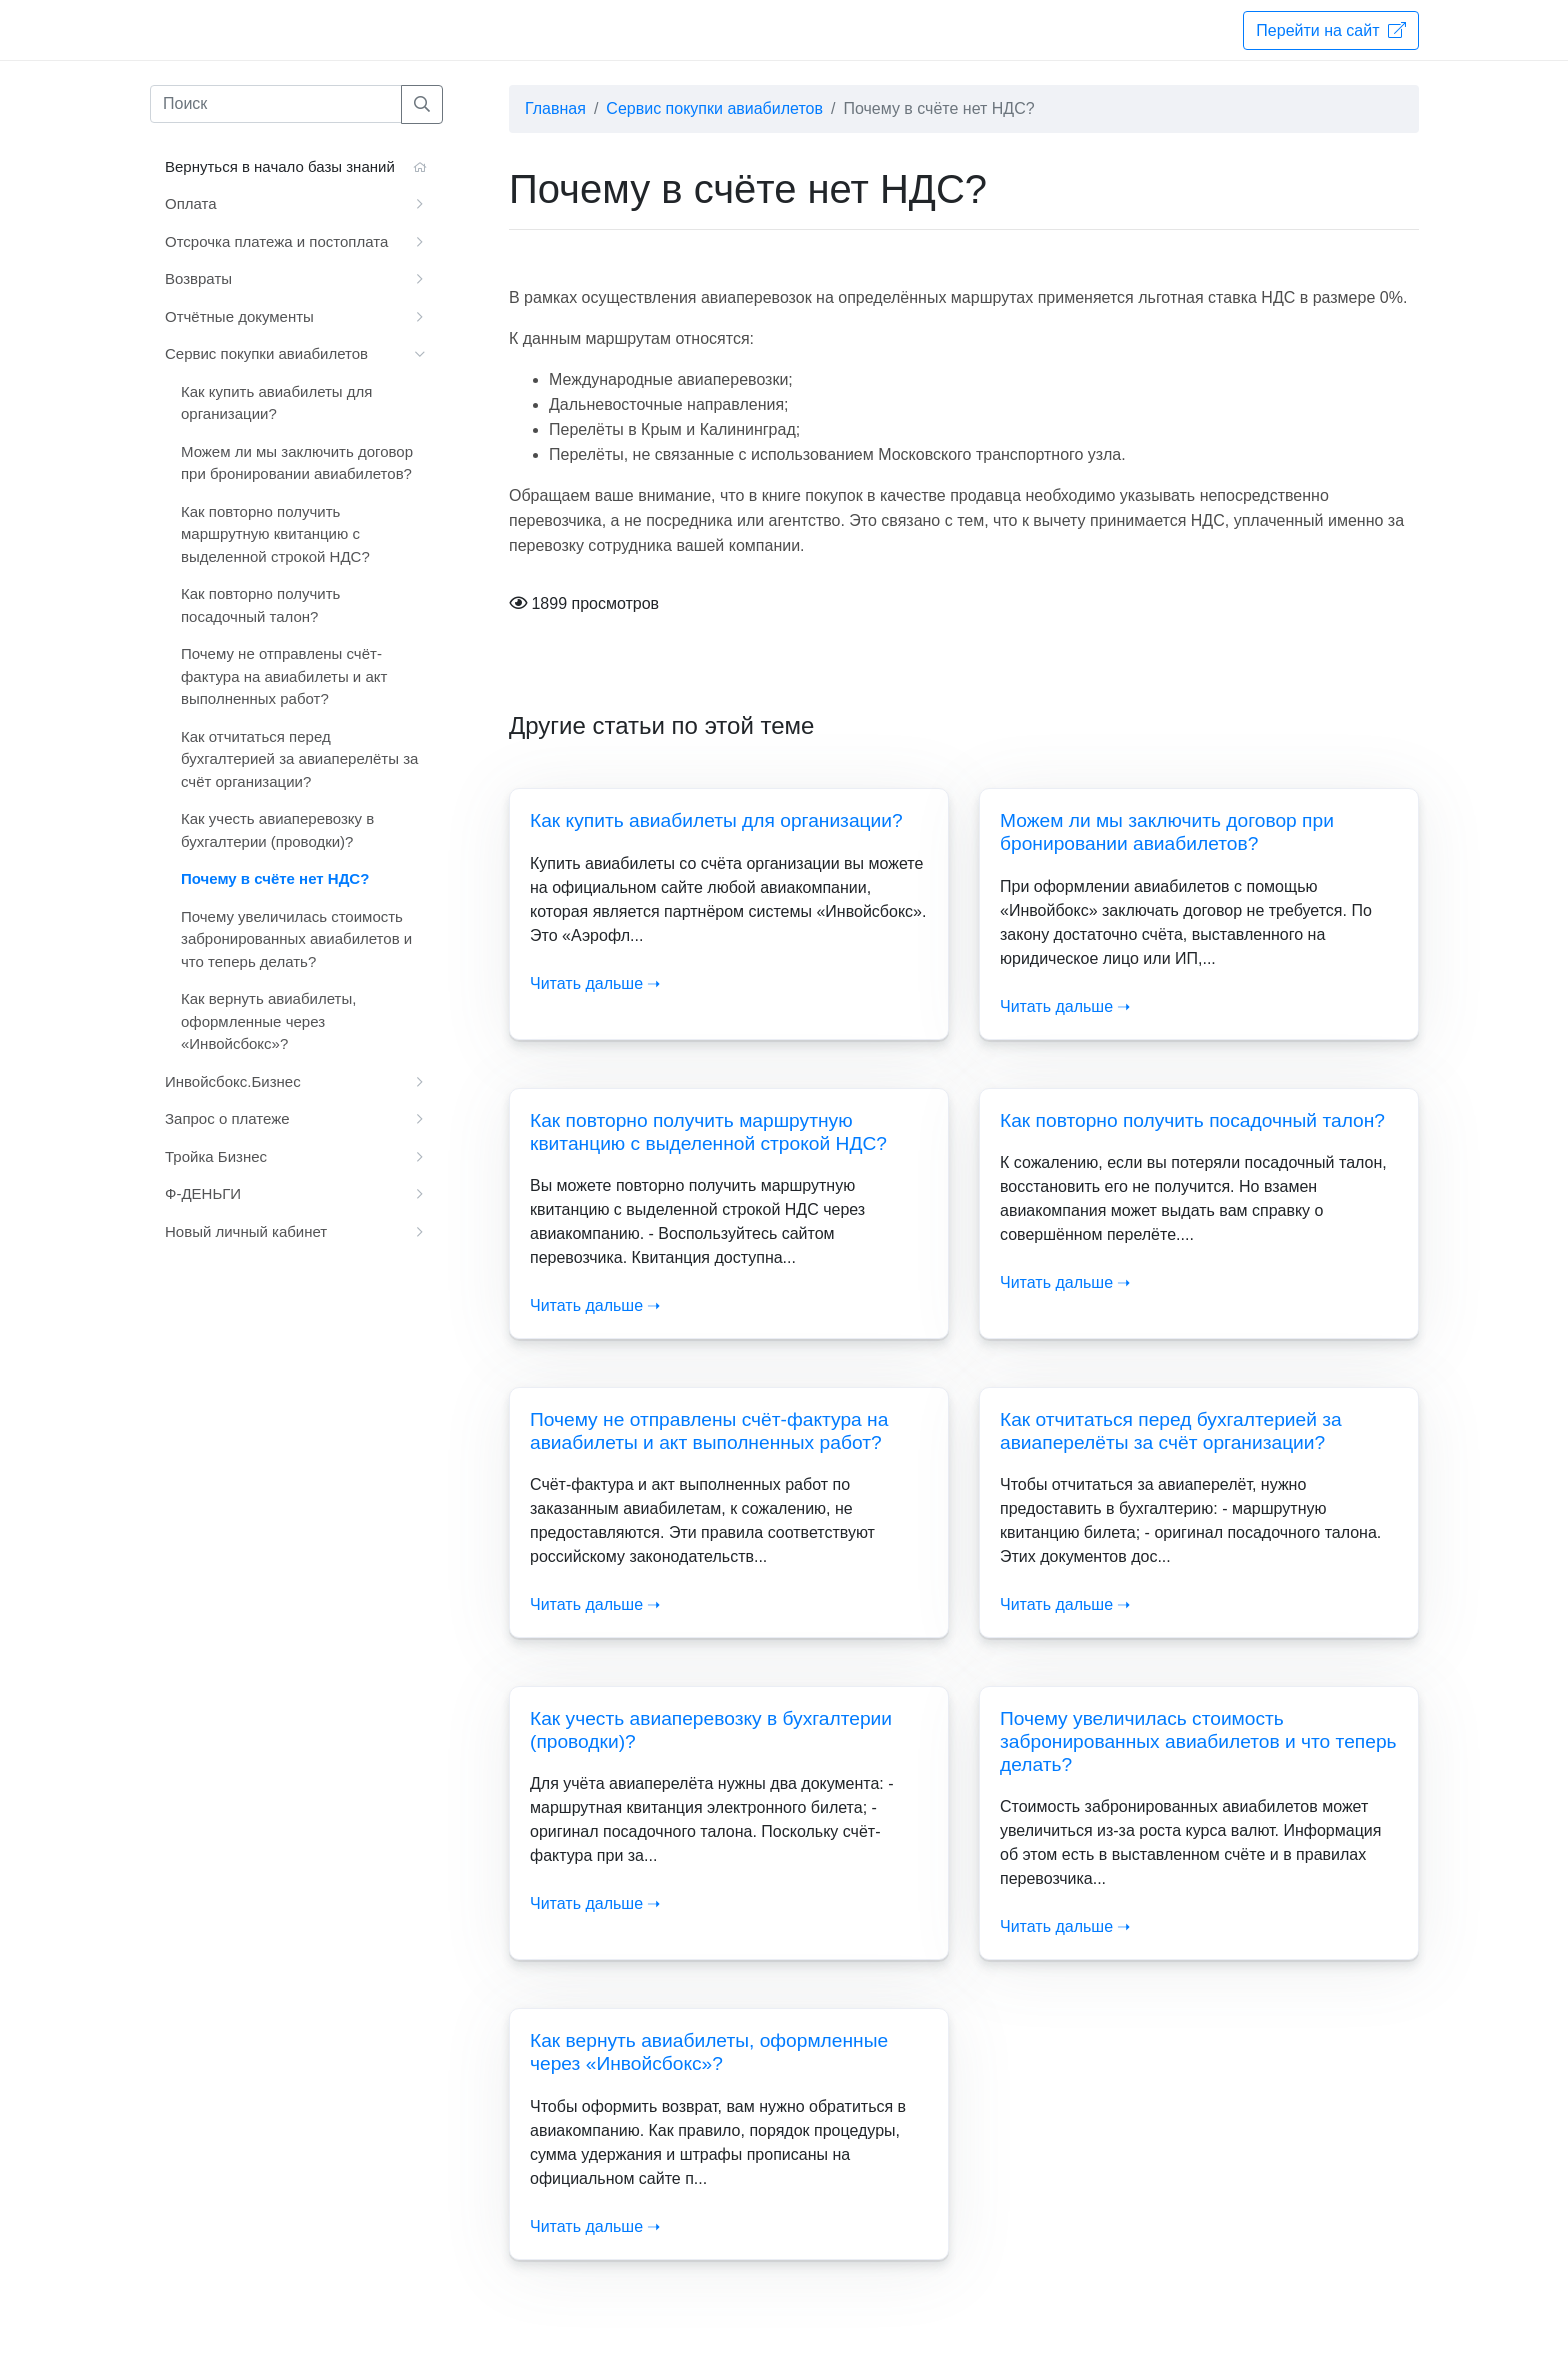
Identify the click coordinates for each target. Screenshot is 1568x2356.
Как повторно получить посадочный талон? (1192, 1120)
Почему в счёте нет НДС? (275, 878)
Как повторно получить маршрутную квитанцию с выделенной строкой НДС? (275, 534)
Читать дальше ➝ (595, 983)
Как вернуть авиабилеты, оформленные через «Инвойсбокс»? (268, 1021)
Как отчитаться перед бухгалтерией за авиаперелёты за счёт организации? (299, 759)
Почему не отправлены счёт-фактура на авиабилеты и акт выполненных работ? (284, 676)
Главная (555, 108)
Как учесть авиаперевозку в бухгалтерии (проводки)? (277, 830)
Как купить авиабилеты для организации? (716, 820)
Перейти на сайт (1331, 30)
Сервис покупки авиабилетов (714, 108)
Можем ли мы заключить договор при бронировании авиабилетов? (297, 463)
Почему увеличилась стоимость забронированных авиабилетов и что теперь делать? (1198, 1741)
